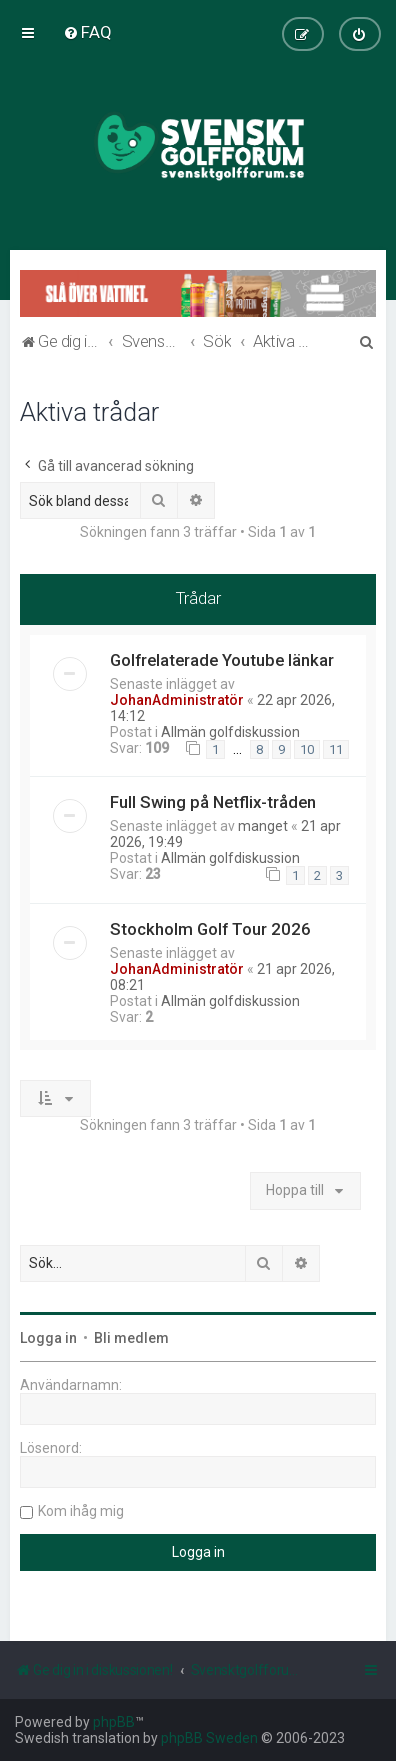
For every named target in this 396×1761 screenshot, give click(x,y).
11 (336, 749)
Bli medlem (131, 1338)
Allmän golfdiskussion (230, 732)
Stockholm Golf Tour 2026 (210, 929)
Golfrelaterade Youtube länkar (222, 660)
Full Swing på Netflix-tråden (213, 802)
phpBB (114, 1722)
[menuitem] (87, 32)
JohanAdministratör (177, 700)
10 (307, 749)
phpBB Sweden (209, 1738)
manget (263, 826)
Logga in (48, 1338)
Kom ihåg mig (81, 1511)
